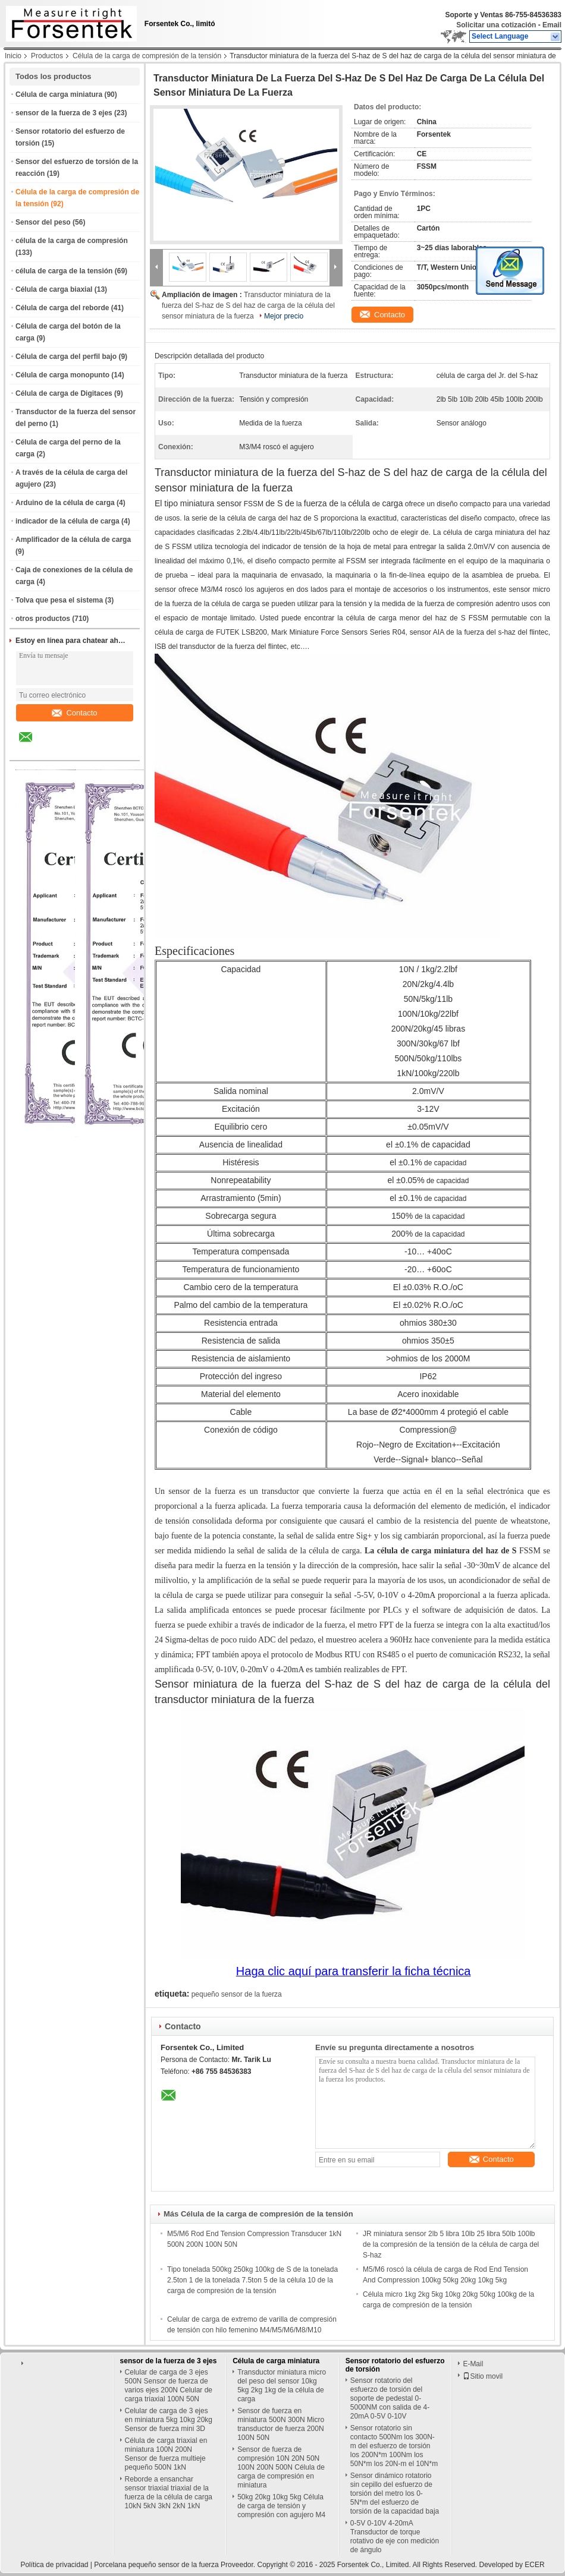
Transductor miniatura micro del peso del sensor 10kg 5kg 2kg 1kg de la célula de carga (281, 2385)
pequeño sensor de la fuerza (237, 1994)
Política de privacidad (54, 2565)
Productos (47, 56)
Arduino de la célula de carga (65, 503)
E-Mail (473, 2364)
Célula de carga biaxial (53, 289)
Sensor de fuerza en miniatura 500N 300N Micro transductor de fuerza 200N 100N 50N (280, 2424)
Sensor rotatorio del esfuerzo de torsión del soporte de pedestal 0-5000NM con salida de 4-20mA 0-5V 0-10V (389, 2398)
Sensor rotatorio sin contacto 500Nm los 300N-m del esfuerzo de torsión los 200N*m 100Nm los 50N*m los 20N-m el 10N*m (394, 2446)
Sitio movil (483, 2376)
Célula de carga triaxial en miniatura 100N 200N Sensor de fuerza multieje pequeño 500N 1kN (166, 2453)
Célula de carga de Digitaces (63, 393)
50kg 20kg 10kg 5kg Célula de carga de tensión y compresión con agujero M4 (281, 2506)
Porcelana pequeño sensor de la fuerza (156, 2565)
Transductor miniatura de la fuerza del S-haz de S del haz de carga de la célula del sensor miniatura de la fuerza (248, 305)
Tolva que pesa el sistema (59, 600)
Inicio (13, 56)
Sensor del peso (43, 222)
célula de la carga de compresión (71, 241)
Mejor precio (283, 316)
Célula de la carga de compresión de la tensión (147, 56)
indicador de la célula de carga (67, 521)
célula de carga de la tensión (63, 271)
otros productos (42, 618)
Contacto (74, 712)
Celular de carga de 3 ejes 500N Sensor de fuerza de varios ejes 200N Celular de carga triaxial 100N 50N (168, 2385)
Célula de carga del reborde (62, 308)
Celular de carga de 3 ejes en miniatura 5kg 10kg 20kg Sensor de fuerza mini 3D (168, 2420)
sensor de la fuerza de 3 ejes (63, 113)
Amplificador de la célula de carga (73, 539)
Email (551, 25)
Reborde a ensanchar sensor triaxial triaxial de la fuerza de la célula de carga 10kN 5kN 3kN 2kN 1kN (168, 2492)
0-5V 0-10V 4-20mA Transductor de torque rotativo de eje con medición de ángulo (394, 2536)
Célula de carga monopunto (62, 375)
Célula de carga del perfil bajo (66, 356)
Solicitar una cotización (496, 25)
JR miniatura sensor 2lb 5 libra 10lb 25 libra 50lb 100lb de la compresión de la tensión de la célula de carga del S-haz (451, 2244)
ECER (534, 2565)
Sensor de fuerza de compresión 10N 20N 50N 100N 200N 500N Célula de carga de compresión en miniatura (281, 2467)
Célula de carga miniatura (58, 94)
